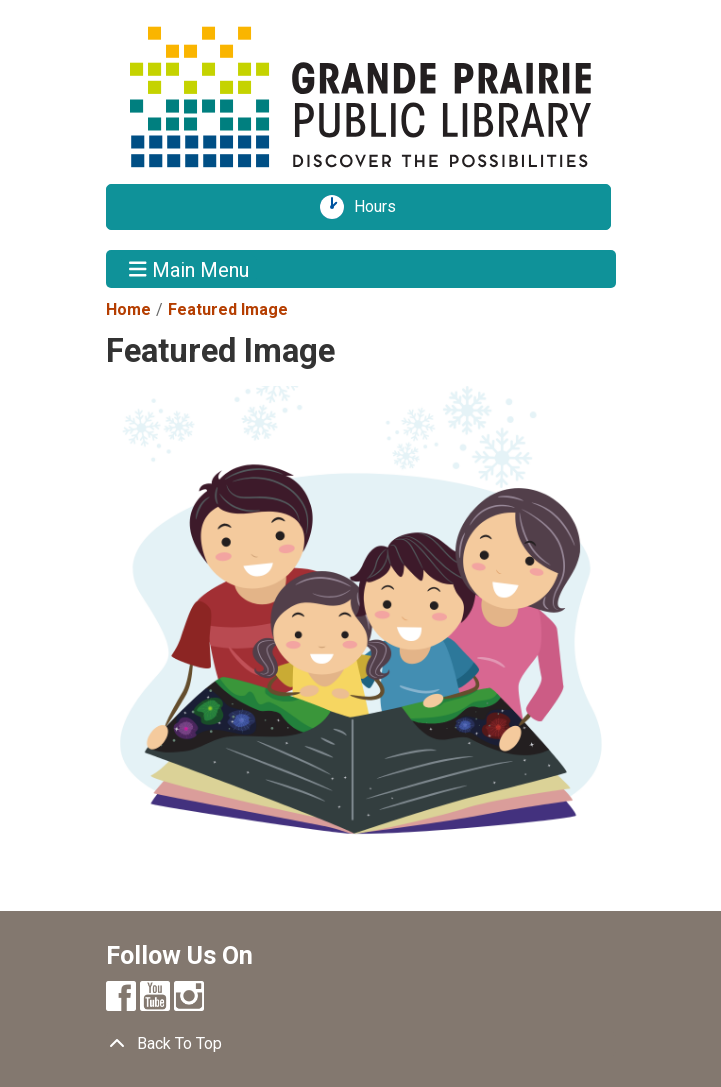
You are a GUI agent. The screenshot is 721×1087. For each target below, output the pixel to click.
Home (128, 309)
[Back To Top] (361, 1044)
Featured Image (228, 309)
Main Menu (189, 269)
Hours (382, 207)
